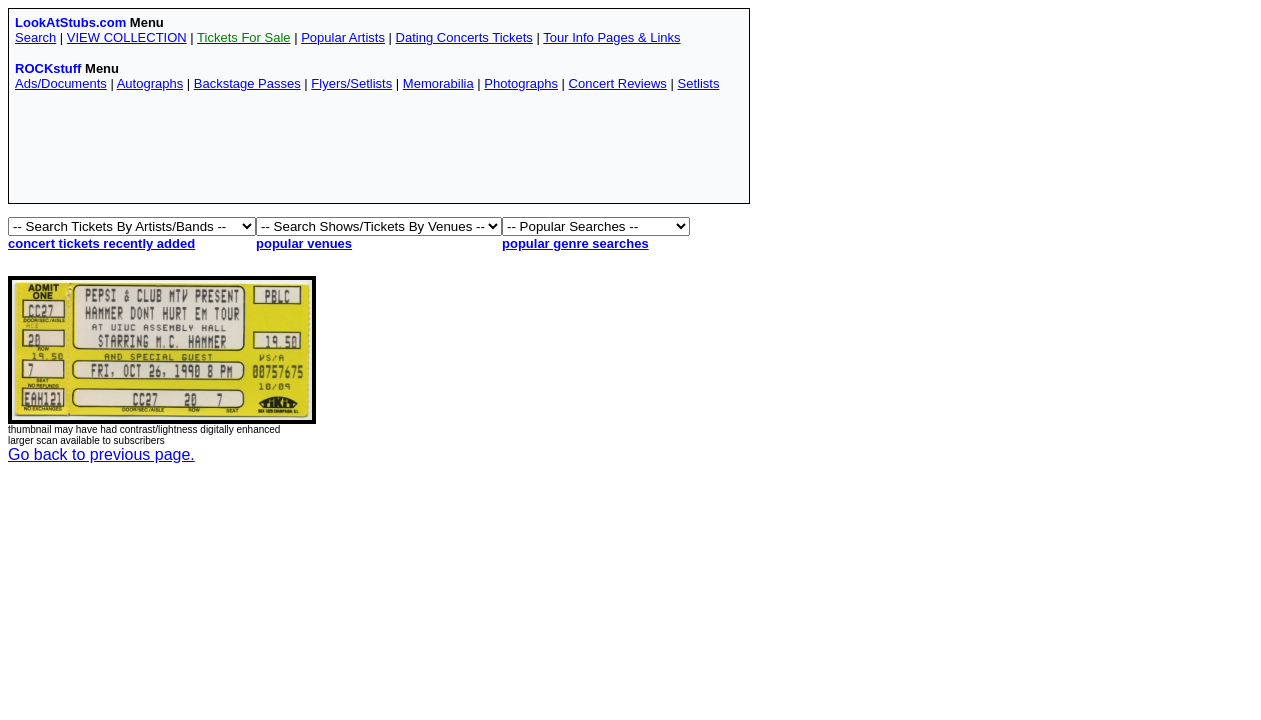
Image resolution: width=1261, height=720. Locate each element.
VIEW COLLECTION (127, 37)
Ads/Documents (61, 83)
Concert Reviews (618, 83)
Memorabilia (438, 83)
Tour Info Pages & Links (611, 37)
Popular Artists (343, 37)
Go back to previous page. (101, 454)
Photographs (521, 83)
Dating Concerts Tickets (464, 37)
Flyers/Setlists (351, 83)
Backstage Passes (247, 83)
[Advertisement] (379, 152)
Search (35, 37)
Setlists (698, 83)
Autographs (150, 83)
